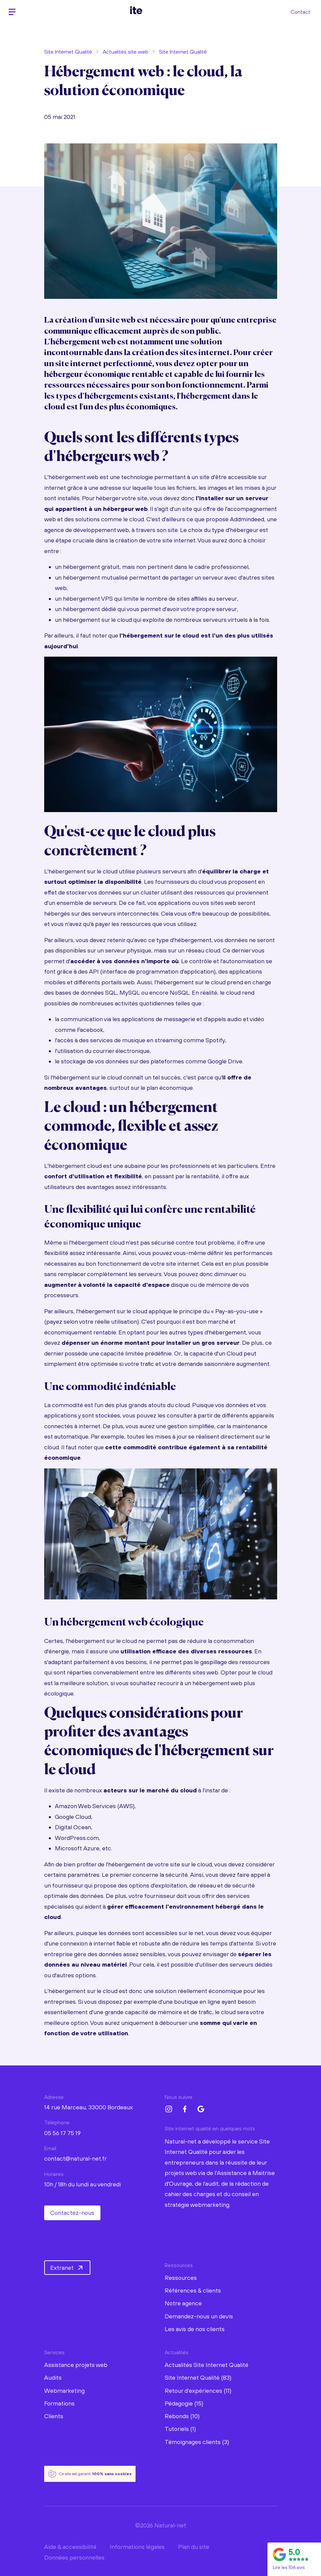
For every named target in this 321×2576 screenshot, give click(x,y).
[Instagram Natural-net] (169, 2109)
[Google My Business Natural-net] (201, 2109)
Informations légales (137, 2546)
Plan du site (193, 2546)
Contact (300, 12)
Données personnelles (74, 2557)
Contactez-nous (72, 2212)
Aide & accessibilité (70, 2546)
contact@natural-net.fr (75, 2158)
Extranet (67, 2268)
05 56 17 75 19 (62, 2132)
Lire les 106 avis (289, 2567)
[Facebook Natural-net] (185, 2109)
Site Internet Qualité (68, 52)
